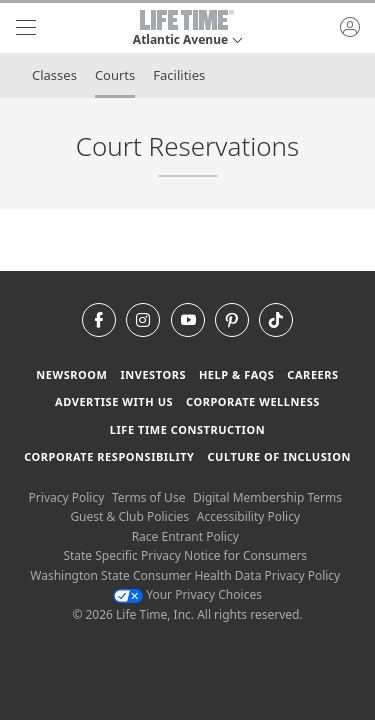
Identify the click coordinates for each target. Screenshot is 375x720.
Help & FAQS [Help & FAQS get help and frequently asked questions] (237, 374)
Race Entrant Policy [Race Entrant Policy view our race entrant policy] (185, 536)
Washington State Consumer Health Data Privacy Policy (185, 575)
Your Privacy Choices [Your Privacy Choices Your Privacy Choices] (187, 594)
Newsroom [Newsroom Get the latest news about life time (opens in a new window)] (71, 374)
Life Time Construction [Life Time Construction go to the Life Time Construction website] (187, 429)
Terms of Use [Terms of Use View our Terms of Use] (148, 497)
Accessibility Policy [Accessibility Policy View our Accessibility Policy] (248, 516)
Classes (54, 75)
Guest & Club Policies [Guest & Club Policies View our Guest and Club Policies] (129, 516)
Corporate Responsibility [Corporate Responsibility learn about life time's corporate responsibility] (109, 456)
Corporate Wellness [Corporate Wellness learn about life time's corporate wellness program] (253, 401)
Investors (153, 374)
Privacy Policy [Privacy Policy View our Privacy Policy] (67, 497)
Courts (115, 75)
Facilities (179, 75)
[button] (187, 28)
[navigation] (26, 28)
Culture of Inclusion (278, 456)
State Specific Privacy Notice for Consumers (185, 555)
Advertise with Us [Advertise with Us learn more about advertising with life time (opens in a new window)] (114, 401)
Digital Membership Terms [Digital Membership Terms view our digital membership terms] (267, 497)
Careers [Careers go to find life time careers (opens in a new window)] (312, 374)
